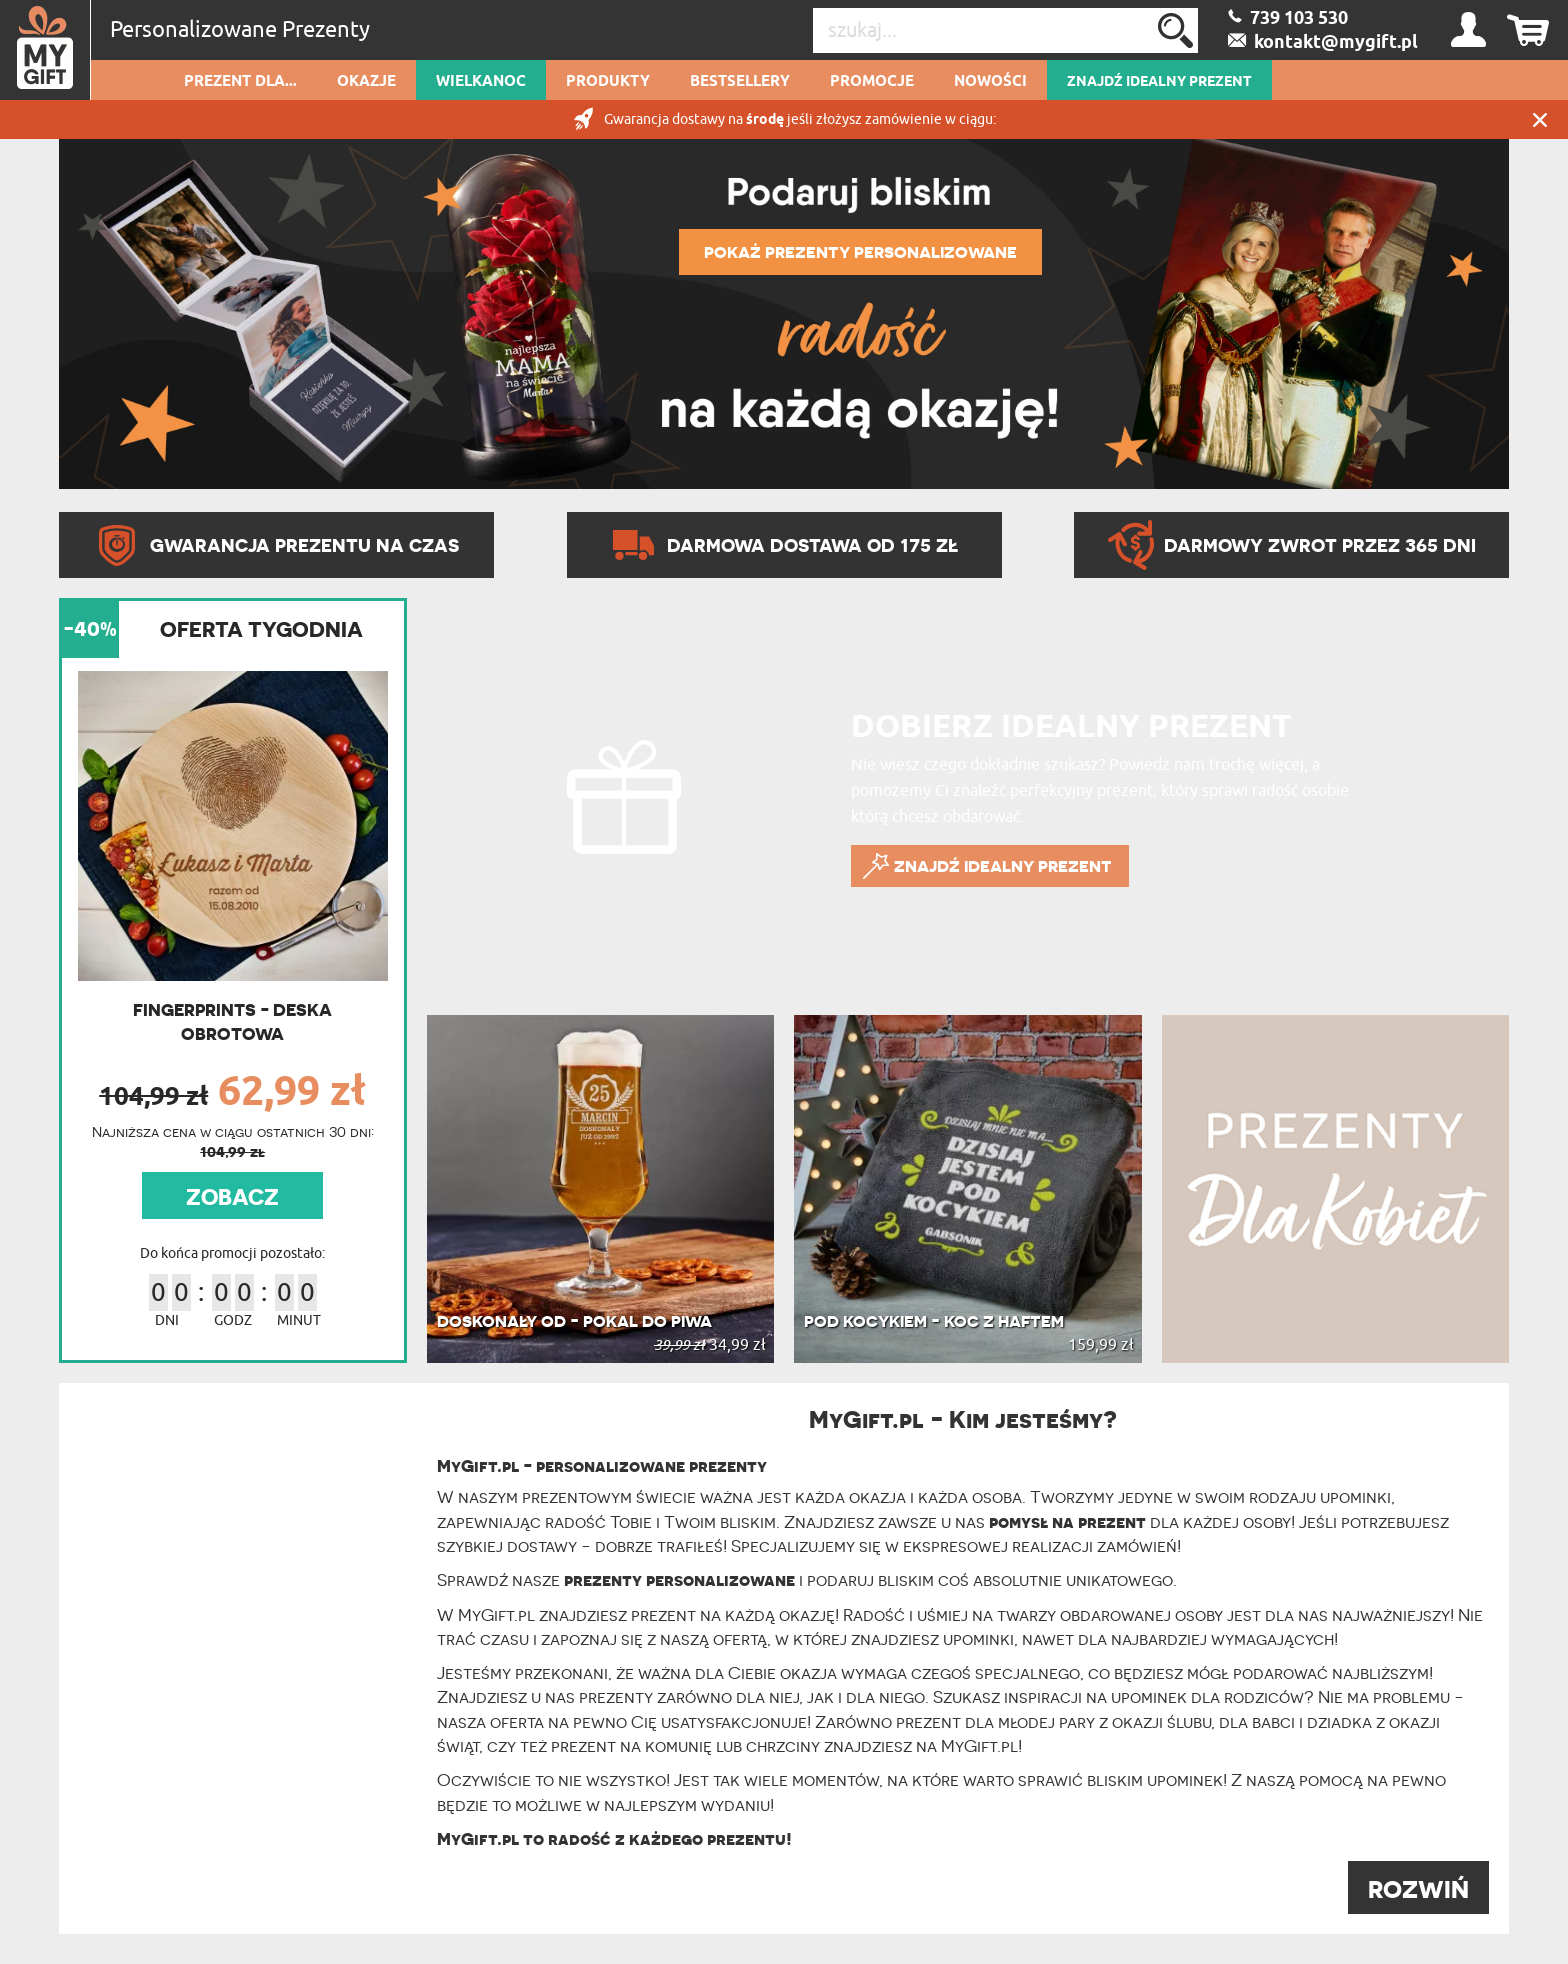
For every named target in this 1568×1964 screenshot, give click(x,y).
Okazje (366, 82)
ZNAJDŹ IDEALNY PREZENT (1159, 82)
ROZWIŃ (1418, 1889)
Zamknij (1540, 119)
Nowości (990, 82)
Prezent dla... (240, 82)
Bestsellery (740, 82)
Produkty (608, 82)
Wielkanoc (481, 82)
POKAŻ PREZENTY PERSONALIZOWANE (860, 252)
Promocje (872, 82)
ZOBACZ (232, 1197)
